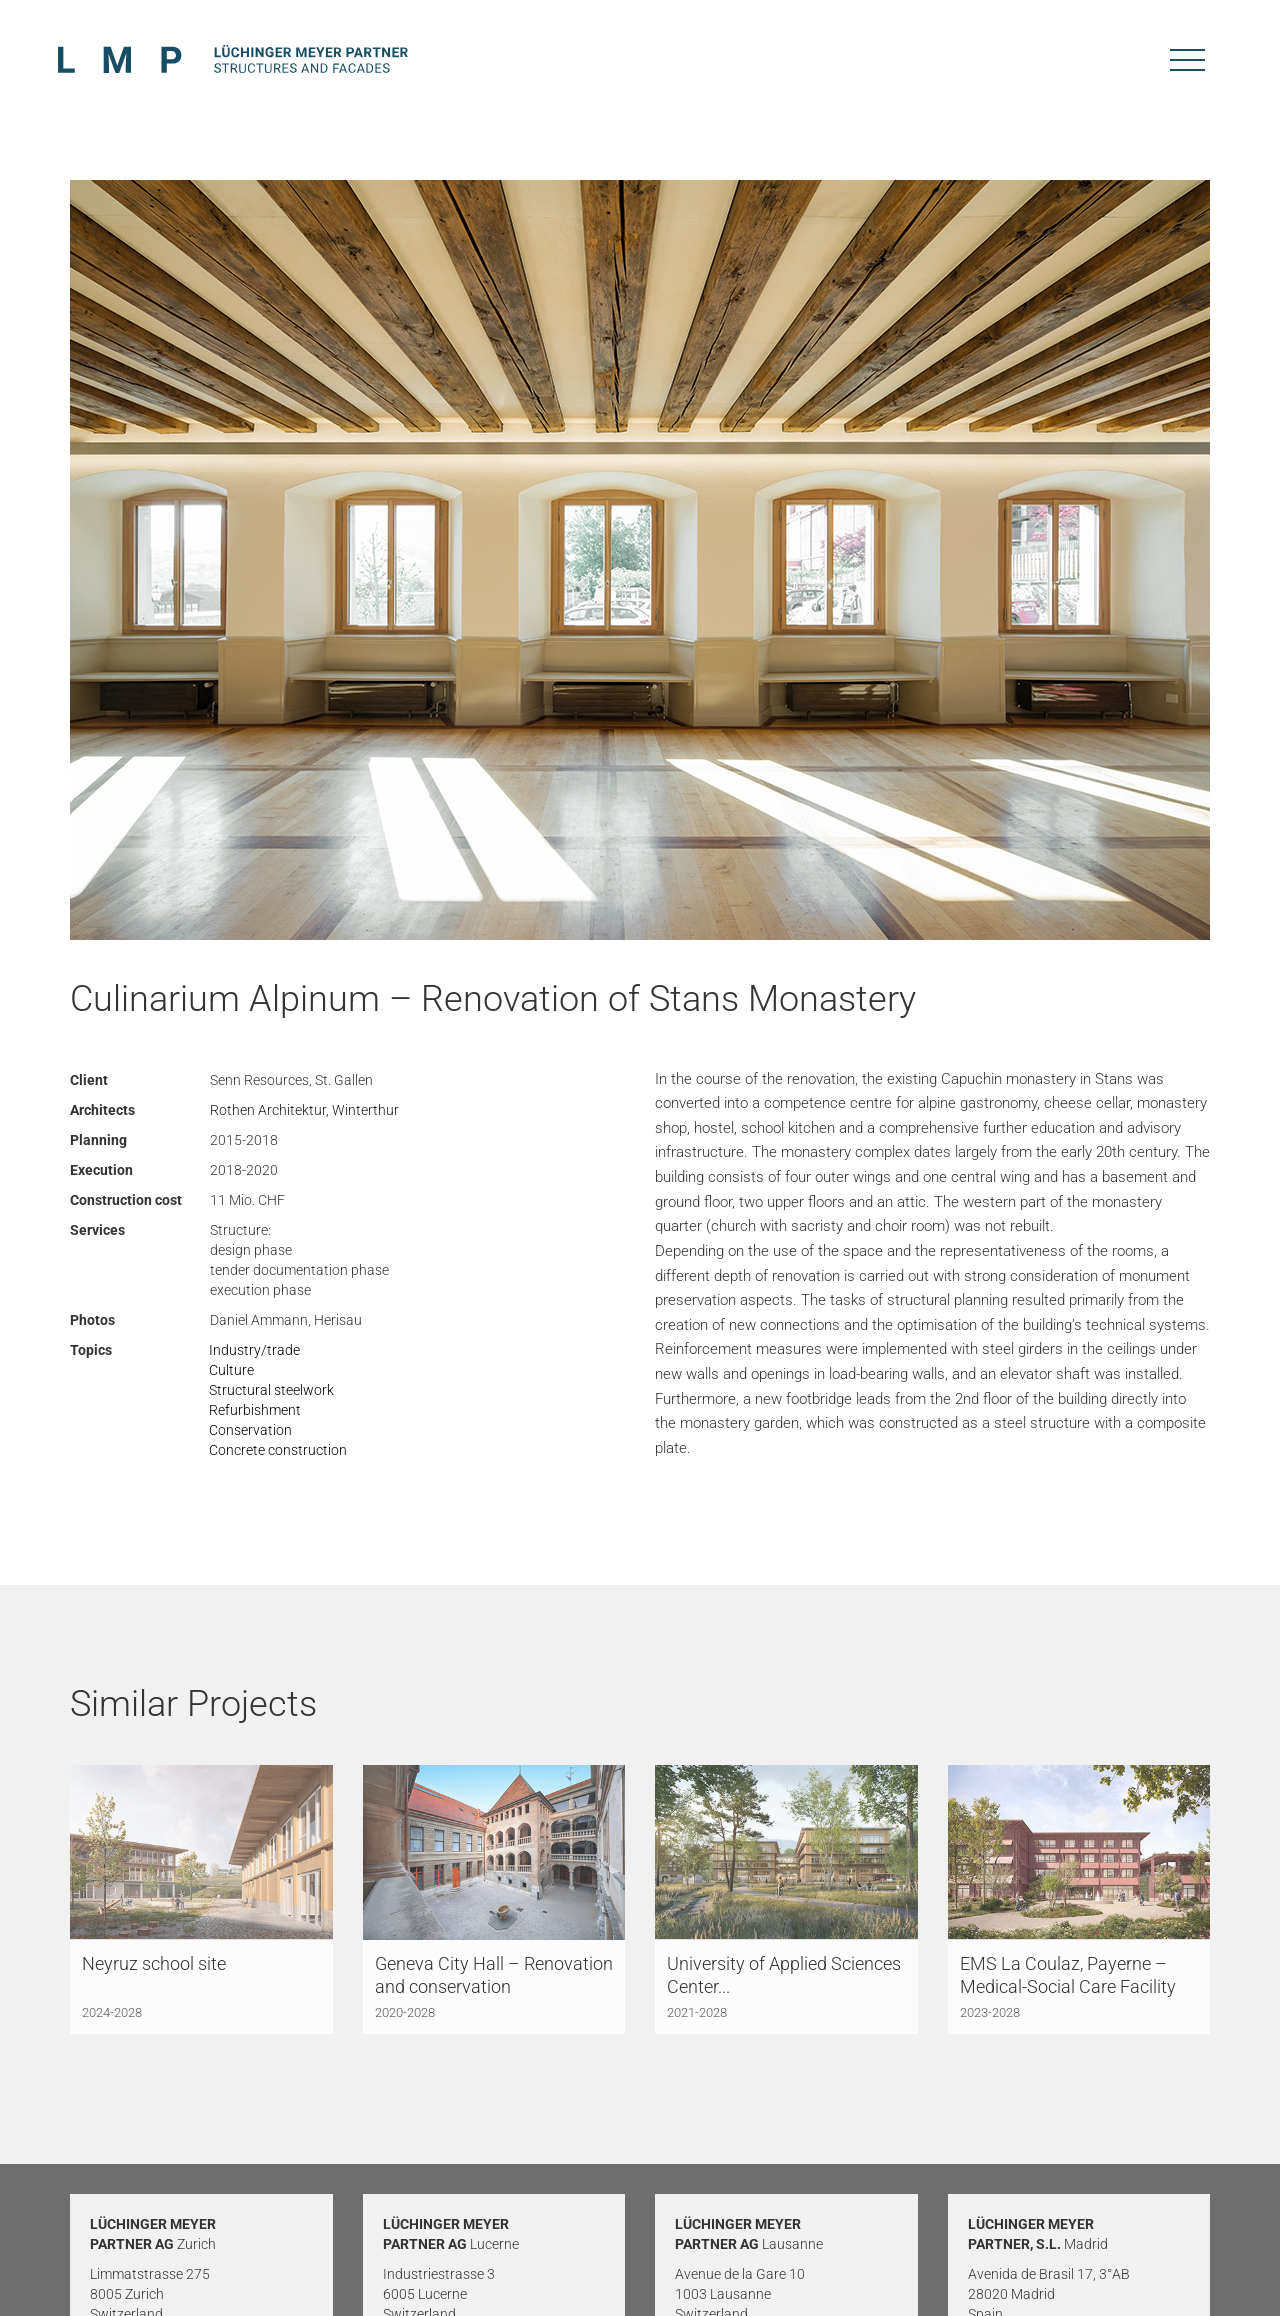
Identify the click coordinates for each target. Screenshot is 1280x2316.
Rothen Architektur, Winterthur (304, 1110)
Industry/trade (254, 1350)
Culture (231, 1370)
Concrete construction (278, 1450)
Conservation (250, 1430)
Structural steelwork (271, 1390)
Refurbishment (255, 1410)
